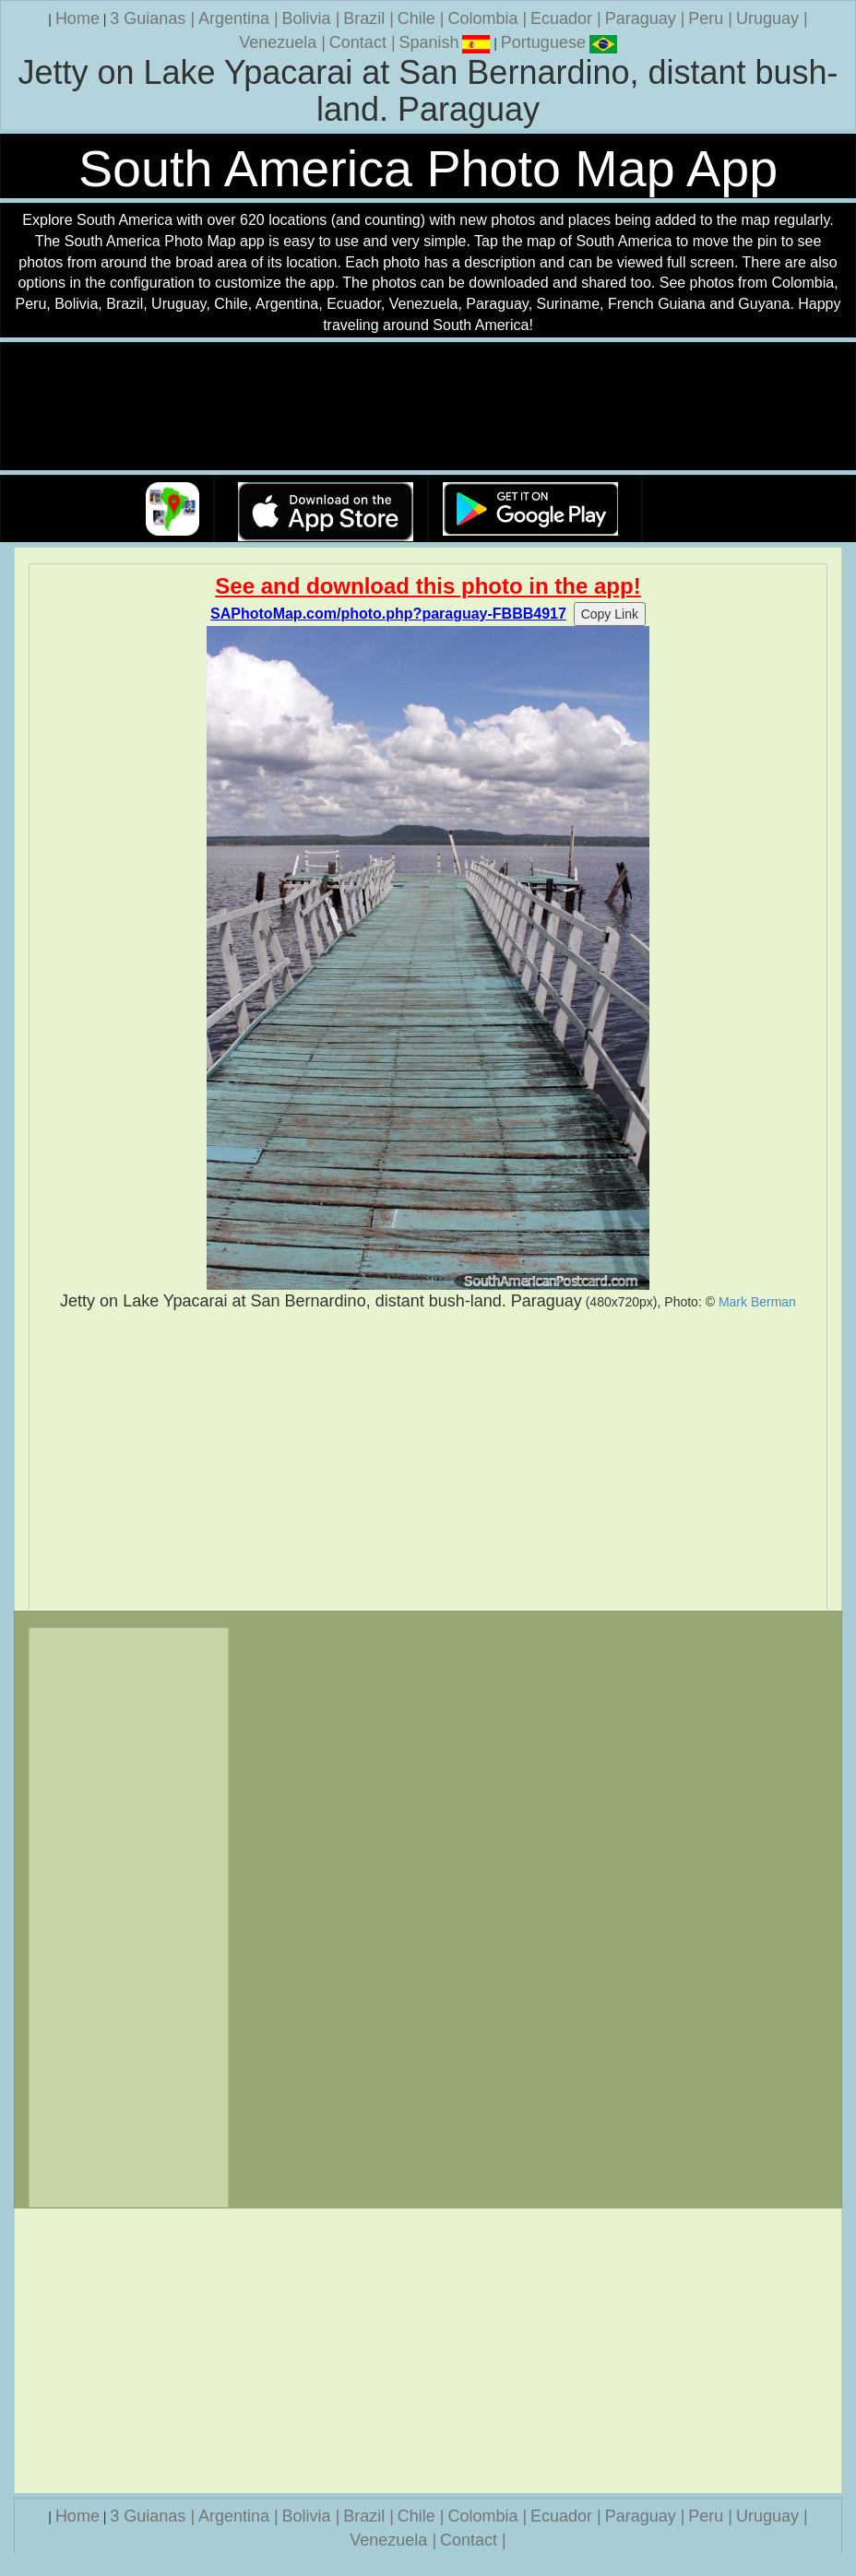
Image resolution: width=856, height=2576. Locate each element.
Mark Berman (757, 1301)
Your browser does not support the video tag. (428, 407)
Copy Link (609, 614)
